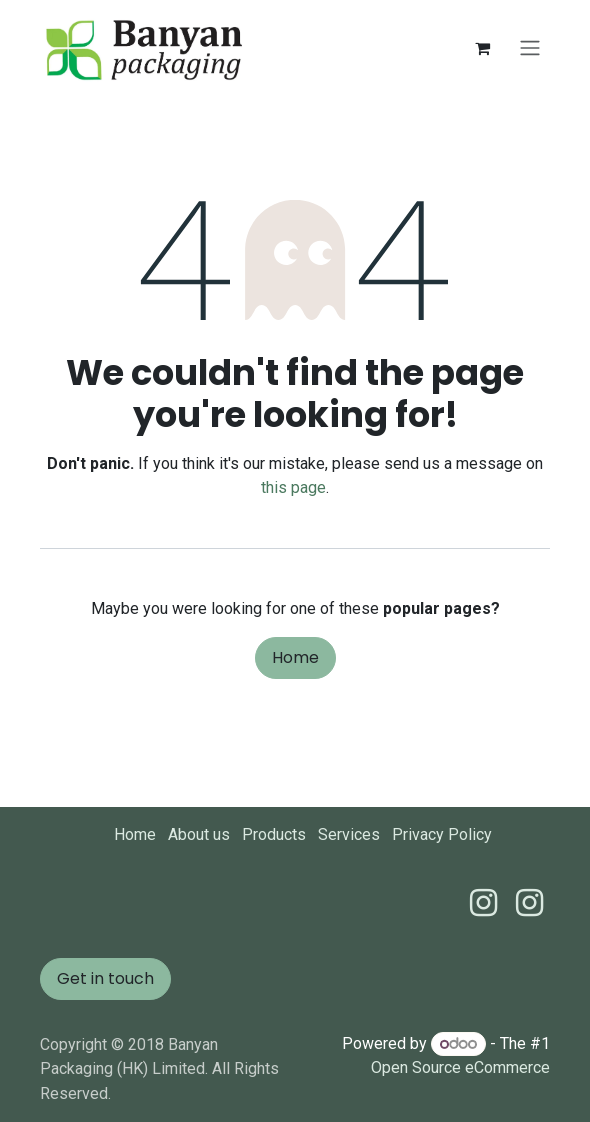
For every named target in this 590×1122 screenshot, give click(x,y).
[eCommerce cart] (482, 48)
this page (293, 487)
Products (274, 834)
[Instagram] (529, 903)
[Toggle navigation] (530, 48)
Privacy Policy (442, 834)
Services (349, 834)
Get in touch (105, 978)
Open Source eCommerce (460, 1067)
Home (295, 657)
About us (199, 834)
